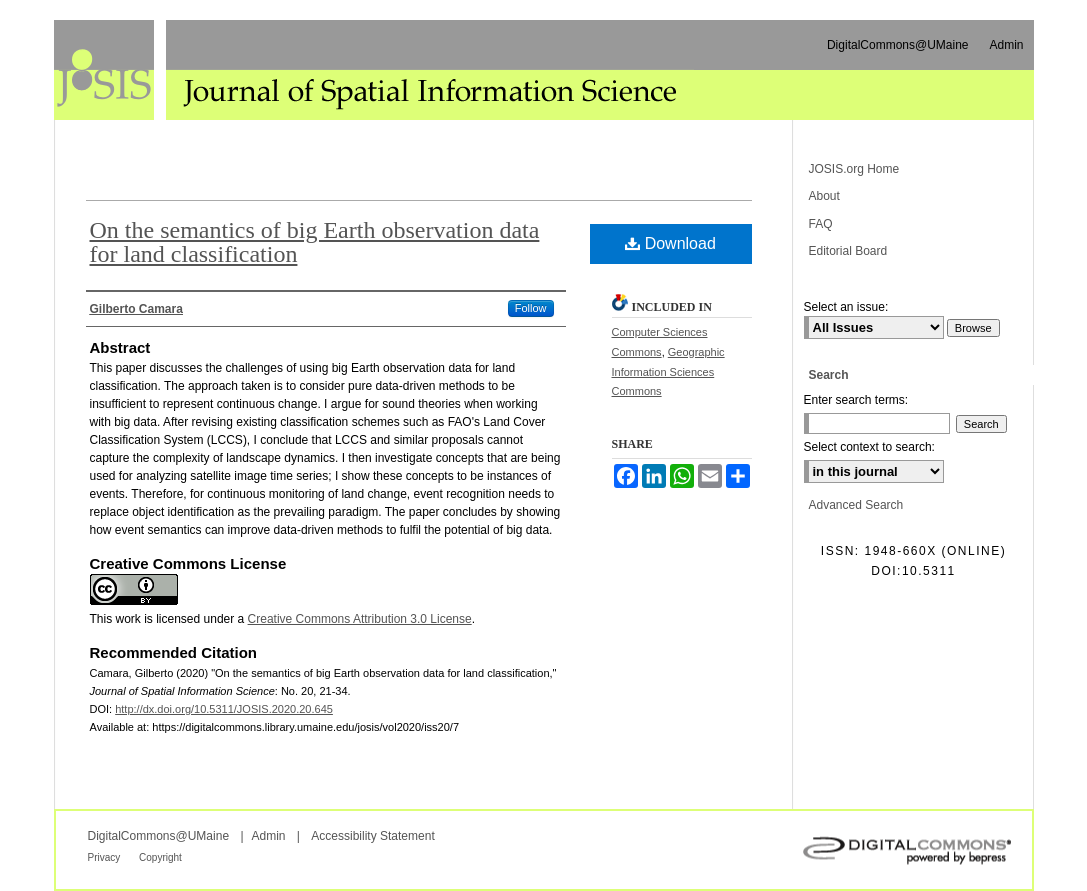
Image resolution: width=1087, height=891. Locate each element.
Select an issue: (846, 307)
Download (670, 243)
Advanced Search (856, 505)
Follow (531, 308)
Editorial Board (848, 251)
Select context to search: (869, 447)
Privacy (106, 857)
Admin (269, 836)
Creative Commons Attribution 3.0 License (360, 619)
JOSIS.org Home (854, 169)
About (824, 196)
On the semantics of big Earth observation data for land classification (315, 242)
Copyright (160, 857)
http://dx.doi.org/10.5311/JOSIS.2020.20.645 (224, 709)
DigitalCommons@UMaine (159, 836)
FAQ (821, 224)
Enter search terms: (856, 400)
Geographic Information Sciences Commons (668, 372)
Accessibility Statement (372, 836)
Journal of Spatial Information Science (369, 70)
